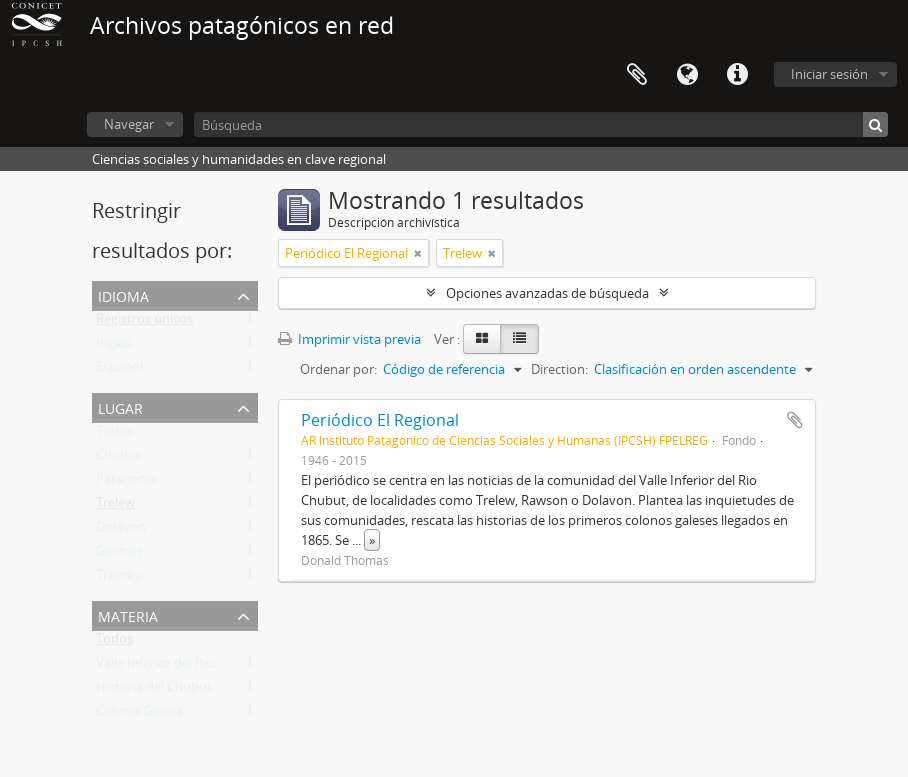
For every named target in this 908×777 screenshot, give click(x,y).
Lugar (120, 406)
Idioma (687, 75)
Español (119, 371)
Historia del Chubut (154, 691)
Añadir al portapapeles (795, 420)
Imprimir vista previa (349, 339)
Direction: (559, 369)
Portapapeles (637, 75)
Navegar (129, 124)
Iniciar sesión (829, 74)
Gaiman (119, 555)
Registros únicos (144, 323)
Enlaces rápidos (737, 75)
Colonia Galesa (139, 715)
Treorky (119, 579)
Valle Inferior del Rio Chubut (179, 667)
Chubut (118, 459)
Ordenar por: (338, 369)
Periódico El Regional (380, 420)
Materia (128, 614)
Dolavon (121, 531)
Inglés (113, 347)
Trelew (115, 507)
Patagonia (126, 483)
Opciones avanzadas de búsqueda (547, 293)
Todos (114, 435)
